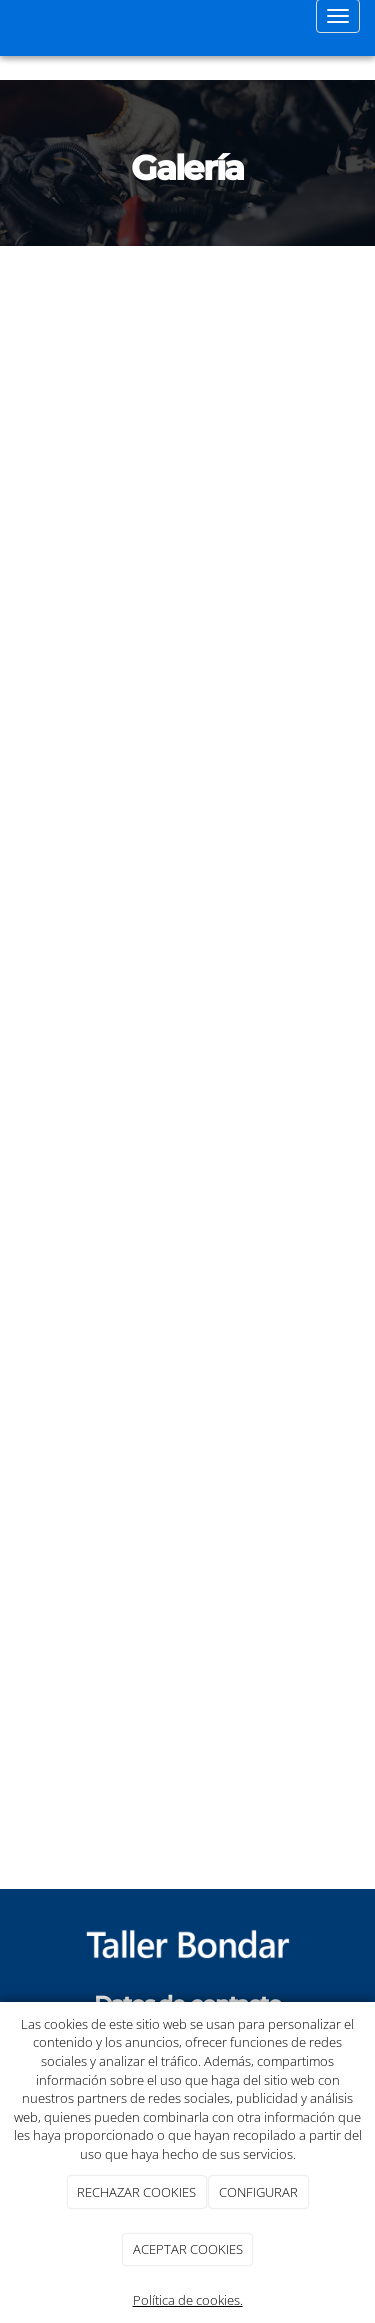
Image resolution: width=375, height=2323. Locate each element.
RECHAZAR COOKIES (136, 2192)
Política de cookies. (188, 2300)
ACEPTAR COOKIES (188, 2249)
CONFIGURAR (258, 2192)
